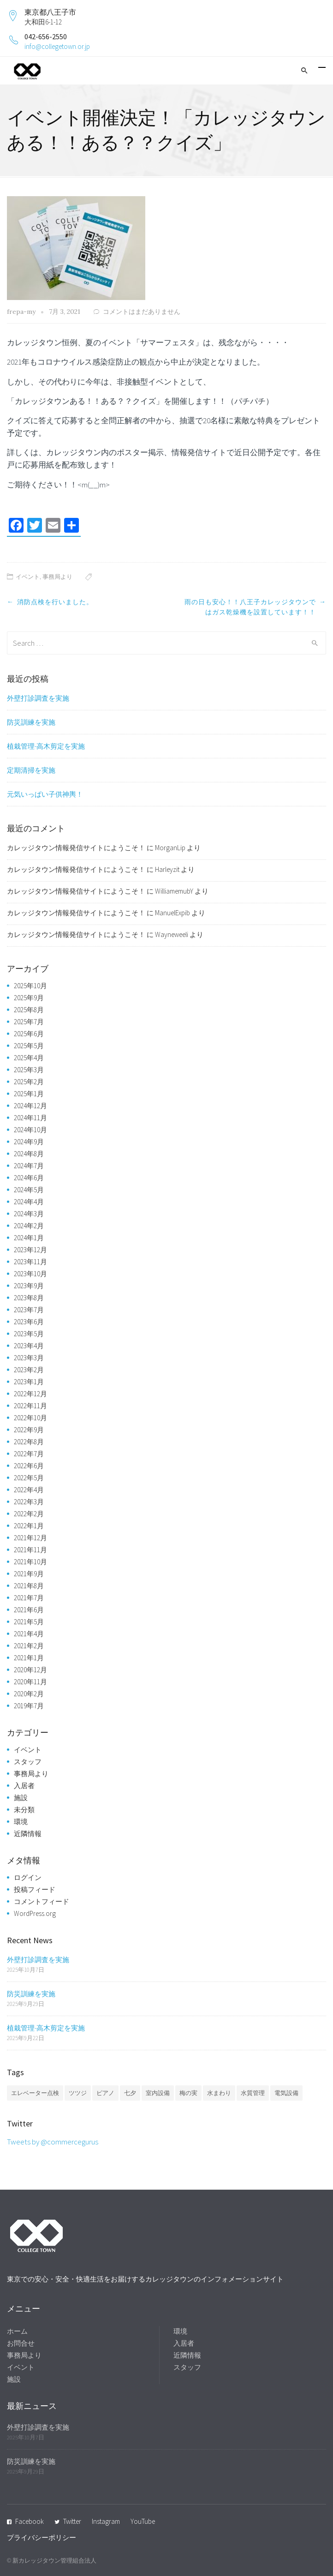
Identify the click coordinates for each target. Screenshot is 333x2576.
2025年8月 (29, 1009)
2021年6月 (29, 1609)
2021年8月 (29, 1585)
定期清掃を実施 (31, 770)
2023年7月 (29, 1309)
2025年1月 (29, 1093)
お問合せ (21, 2343)
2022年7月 (29, 1453)
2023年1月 (29, 1381)
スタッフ (28, 1761)
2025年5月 (29, 1045)
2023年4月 (29, 1345)
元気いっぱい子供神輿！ (45, 794)
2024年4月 (29, 1201)
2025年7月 (29, 1021)
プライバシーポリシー (41, 2537)
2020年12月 (30, 1669)
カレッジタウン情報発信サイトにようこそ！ (76, 847)
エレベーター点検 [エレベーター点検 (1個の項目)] (35, 2093)
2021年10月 (30, 1561)
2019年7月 (29, 1705)
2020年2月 (29, 1693)
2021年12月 (30, 1537)
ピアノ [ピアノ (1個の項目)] (105, 2093)
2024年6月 (29, 1177)
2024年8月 (29, 1153)
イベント (28, 577)
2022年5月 (29, 1477)
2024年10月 (30, 1129)
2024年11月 (30, 1117)
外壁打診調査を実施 (38, 698)
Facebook (29, 2521)
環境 (21, 1821)
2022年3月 (29, 1501)
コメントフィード (41, 1901)
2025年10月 (30, 985)
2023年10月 (30, 1273)
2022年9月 (29, 1429)
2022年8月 (29, 1441)
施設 (21, 1797)
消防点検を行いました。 (55, 602)
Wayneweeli (171, 934)
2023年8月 (29, 1297)
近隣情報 (28, 1833)
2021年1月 (29, 1657)
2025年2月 (29, 1081)
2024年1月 (29, 1237)
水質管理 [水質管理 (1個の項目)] (253, 2093)
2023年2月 (29, 1369)
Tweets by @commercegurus (52, 2142)
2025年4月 (29, 1057)
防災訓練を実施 (31, 722)
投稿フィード (34, 1889)
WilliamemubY (174, 891)
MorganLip (170, 847)
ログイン (28, 1877)
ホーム (17, 2331)
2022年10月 (30, 1417)
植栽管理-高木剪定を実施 (46, 746)
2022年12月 (30, 1393)
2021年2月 (29, 1645)
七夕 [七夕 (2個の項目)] (130, 2093)
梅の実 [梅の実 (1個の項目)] (188, 2093)
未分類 (24, 1809)
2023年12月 (30, 1249)
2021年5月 (29, 1621)
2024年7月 (29, 1165)
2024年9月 (29, 1141)
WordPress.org (35, 1913)
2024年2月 (29, 1225)
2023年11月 (30, 1261)
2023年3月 (29, 1357)
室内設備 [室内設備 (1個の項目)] (158, 2093)
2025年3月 (29, 1069)
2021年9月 (29, 1573)
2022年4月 (29, 1489)
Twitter (72, 2521)
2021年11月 (30, 1549)
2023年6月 (29, 1321)
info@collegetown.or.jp (57, 46)
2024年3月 (29, 1213)
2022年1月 (29, 1525)
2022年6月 (29, 1465)
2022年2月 (29, 1513)
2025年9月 (29, 997)
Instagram (106, 2521)
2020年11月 (30, 1681)
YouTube (143, 2521)
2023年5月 (29, 1333)
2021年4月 (29, 1633)
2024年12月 (30, 1105)
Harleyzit (167, 869)
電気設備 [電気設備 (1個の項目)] (286, 2093)
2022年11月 (30, 1405)
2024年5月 (29, 1189)
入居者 (24, 1785)
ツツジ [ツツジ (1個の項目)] (78, 2093)
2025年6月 (29, 1033)
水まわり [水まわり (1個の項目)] (219, 2093)
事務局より (57, 577)
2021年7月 (29, 1597)
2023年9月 (29, 1285)
